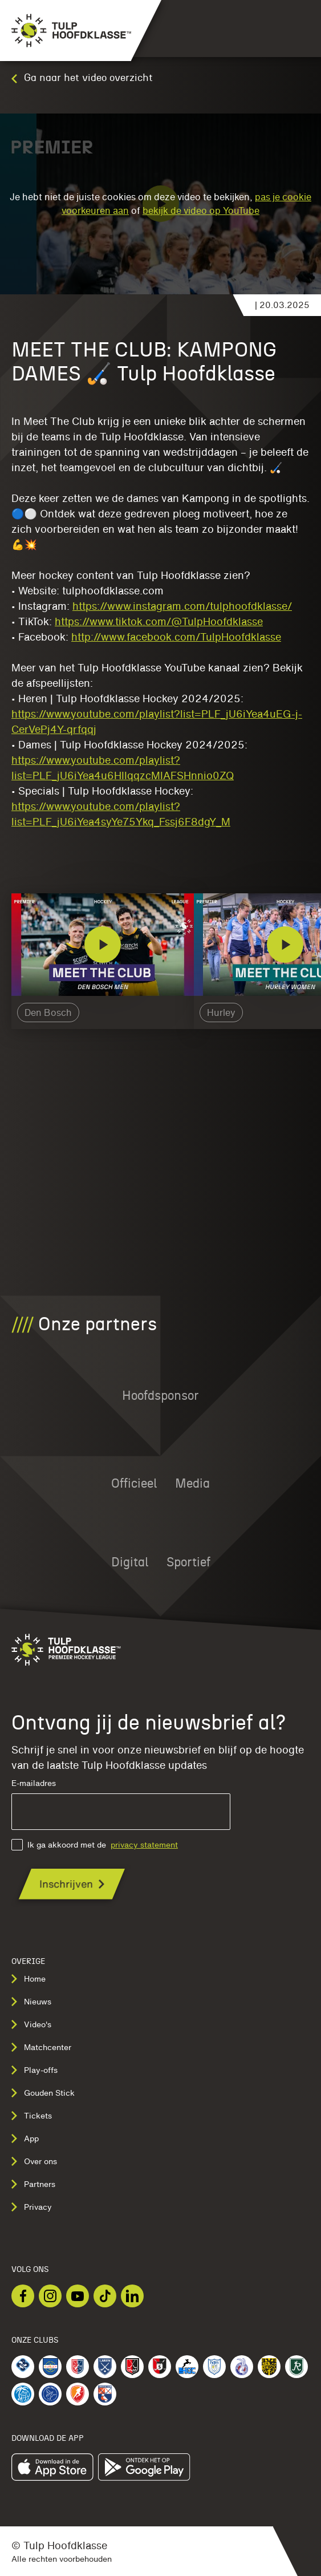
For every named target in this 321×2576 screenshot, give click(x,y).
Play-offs (34, 2070)
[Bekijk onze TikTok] (105, 2296)
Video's (31, 2024)
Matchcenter (41, 2047)
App (25, 2138)
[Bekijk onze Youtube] (77, 2296)
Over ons (34, 2161)
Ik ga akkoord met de (94, 1844)
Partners (33, 2184)
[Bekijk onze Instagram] (50, 2296)
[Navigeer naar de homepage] (65, 30)
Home (28, 1978)
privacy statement (144, 1845)
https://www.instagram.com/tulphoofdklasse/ (182, 606)
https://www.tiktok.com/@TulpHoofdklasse (159, 621)
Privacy (31, 2207)
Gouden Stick (43, 2092)
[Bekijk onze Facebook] (22, 2296)
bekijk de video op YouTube (201, 210)
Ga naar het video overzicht (82, 78)
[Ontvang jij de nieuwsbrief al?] (72, 1884)
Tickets (31, 2115)
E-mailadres (120, 1804)
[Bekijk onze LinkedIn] (132, 2296)
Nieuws (31, 2001)
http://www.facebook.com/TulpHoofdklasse (176, 636)
